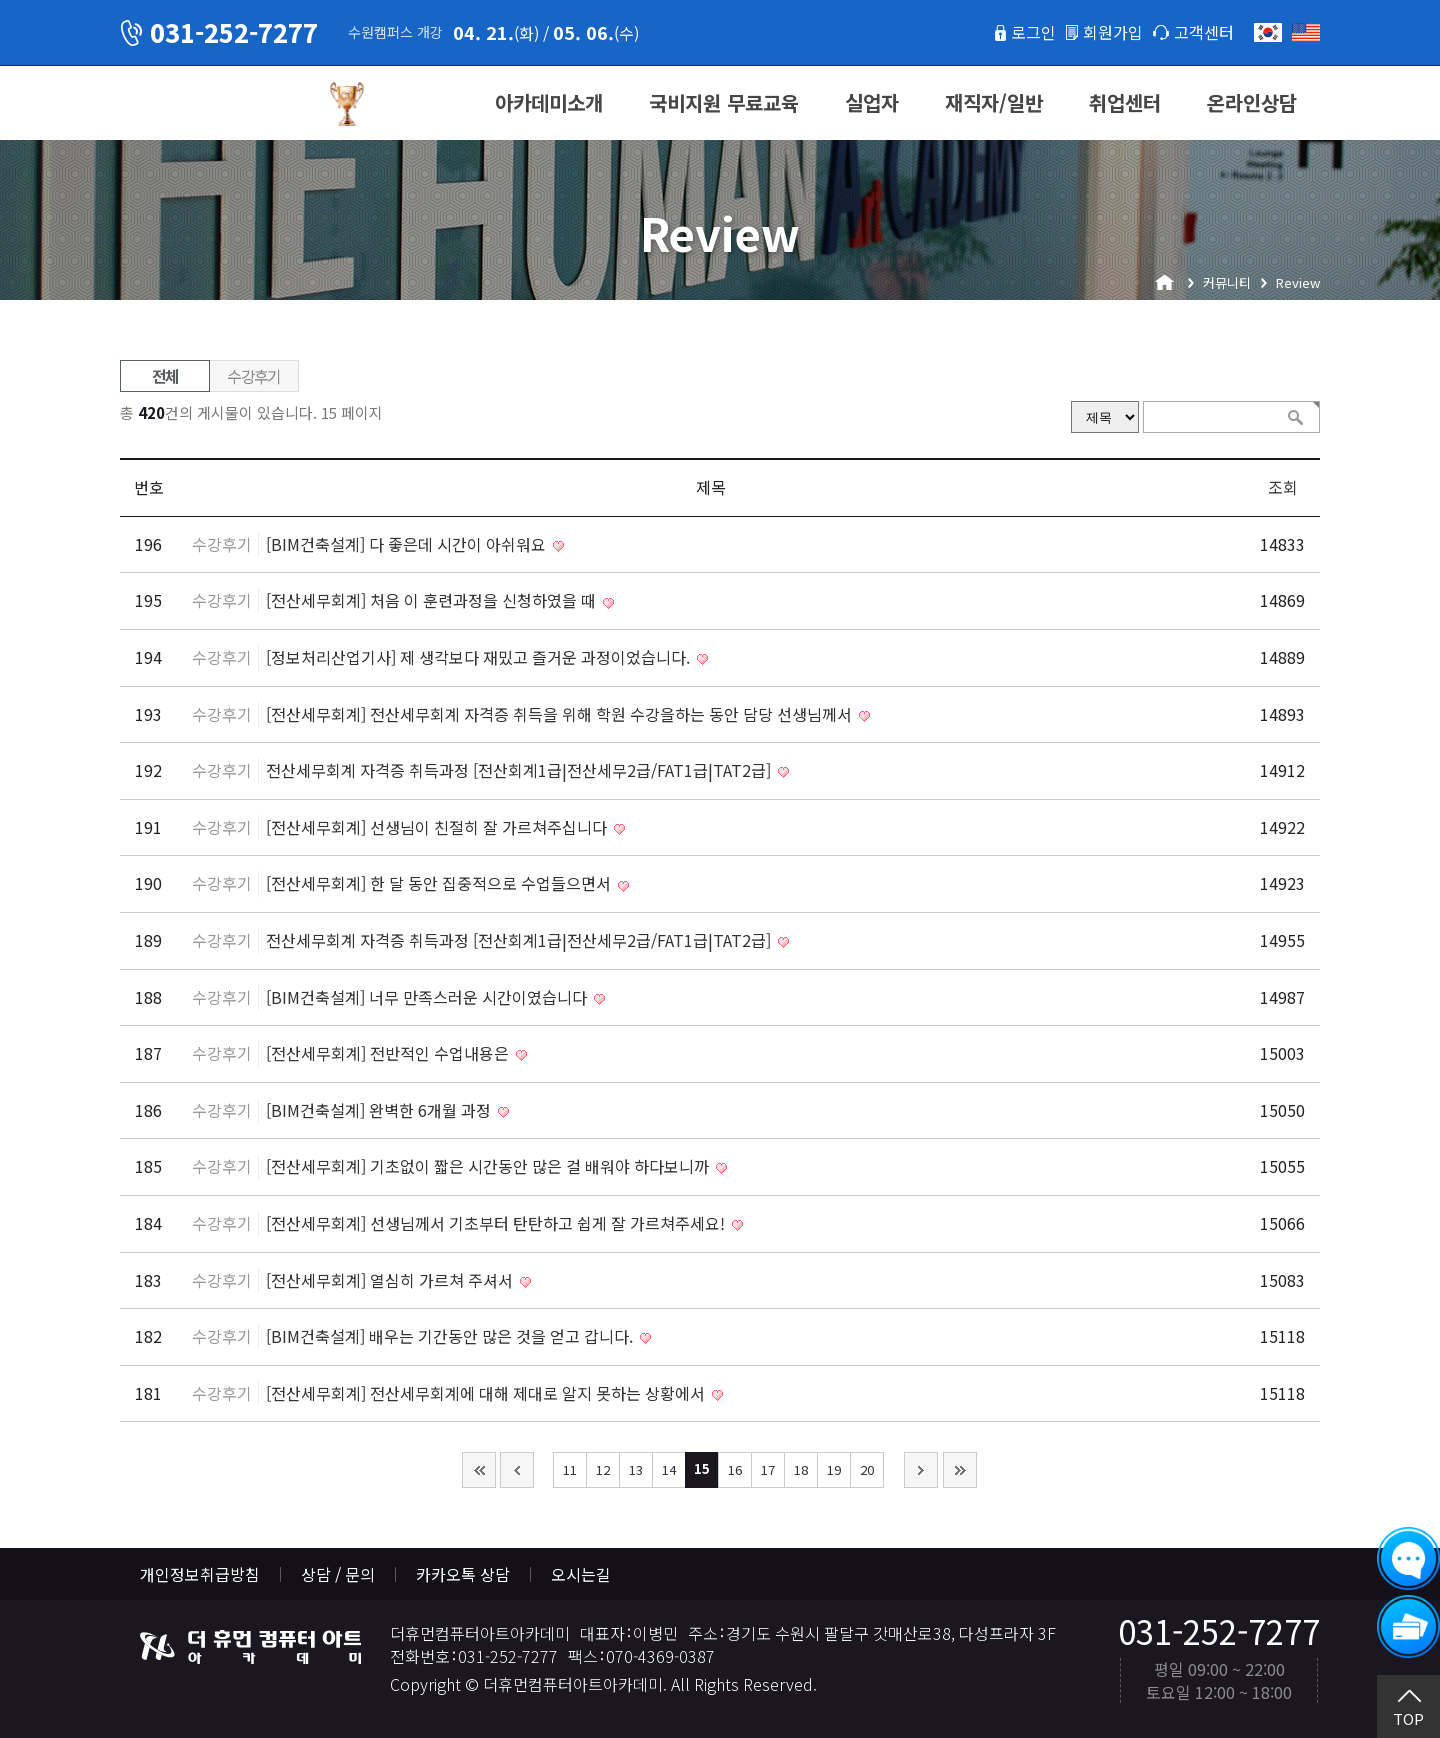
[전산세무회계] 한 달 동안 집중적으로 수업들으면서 (440, 883)
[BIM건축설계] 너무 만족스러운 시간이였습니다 (428, 997)
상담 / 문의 (338, 1574)
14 (669, 1469)
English (1306, 32)
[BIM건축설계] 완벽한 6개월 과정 (380, 1110)
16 (735, 1469)
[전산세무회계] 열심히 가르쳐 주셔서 (391, 1280)
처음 (479, 1470)
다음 (921, 1470)
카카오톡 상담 (463, 1574)
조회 (1283, 487)
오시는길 (581, 1574)
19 (834, 1469)
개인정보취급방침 (200, 1574)
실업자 (872, 102)
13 (636, 1469)
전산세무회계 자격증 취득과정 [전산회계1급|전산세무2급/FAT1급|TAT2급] (520, 770)
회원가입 (1113, 32)
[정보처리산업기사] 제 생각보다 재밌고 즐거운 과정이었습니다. (480, 657)
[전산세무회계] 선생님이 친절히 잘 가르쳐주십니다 (438, 827)
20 (867, 1469)
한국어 (1268, 32)
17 (768, 1469)
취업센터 (1125, 102)
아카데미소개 (549, 102)
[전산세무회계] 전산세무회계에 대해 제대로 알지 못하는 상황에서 (487, 1393)
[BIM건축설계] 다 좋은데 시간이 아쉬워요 (408, 544)
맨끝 (960, 1470)
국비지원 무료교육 (724, 102)
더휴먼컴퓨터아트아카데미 (215, 104)
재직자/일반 (994, 102)
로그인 (1033, 32)
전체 (165, 376)
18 (801, 1469)
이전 (517, 1470)
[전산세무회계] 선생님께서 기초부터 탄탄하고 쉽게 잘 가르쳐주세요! (497, 1223)
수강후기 (254, 376)
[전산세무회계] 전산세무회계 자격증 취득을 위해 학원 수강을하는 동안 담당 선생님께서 (561, 714)
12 (603, 1469)
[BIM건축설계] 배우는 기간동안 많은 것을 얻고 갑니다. (451, 1336)
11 (570, 1469)
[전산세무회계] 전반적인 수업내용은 (389, 1053)
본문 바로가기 (0, 0)
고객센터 (1204, 32)
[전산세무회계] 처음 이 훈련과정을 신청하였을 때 (433, 600)
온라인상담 (1252, 102)
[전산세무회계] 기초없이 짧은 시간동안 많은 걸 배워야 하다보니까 (489, 1166)
